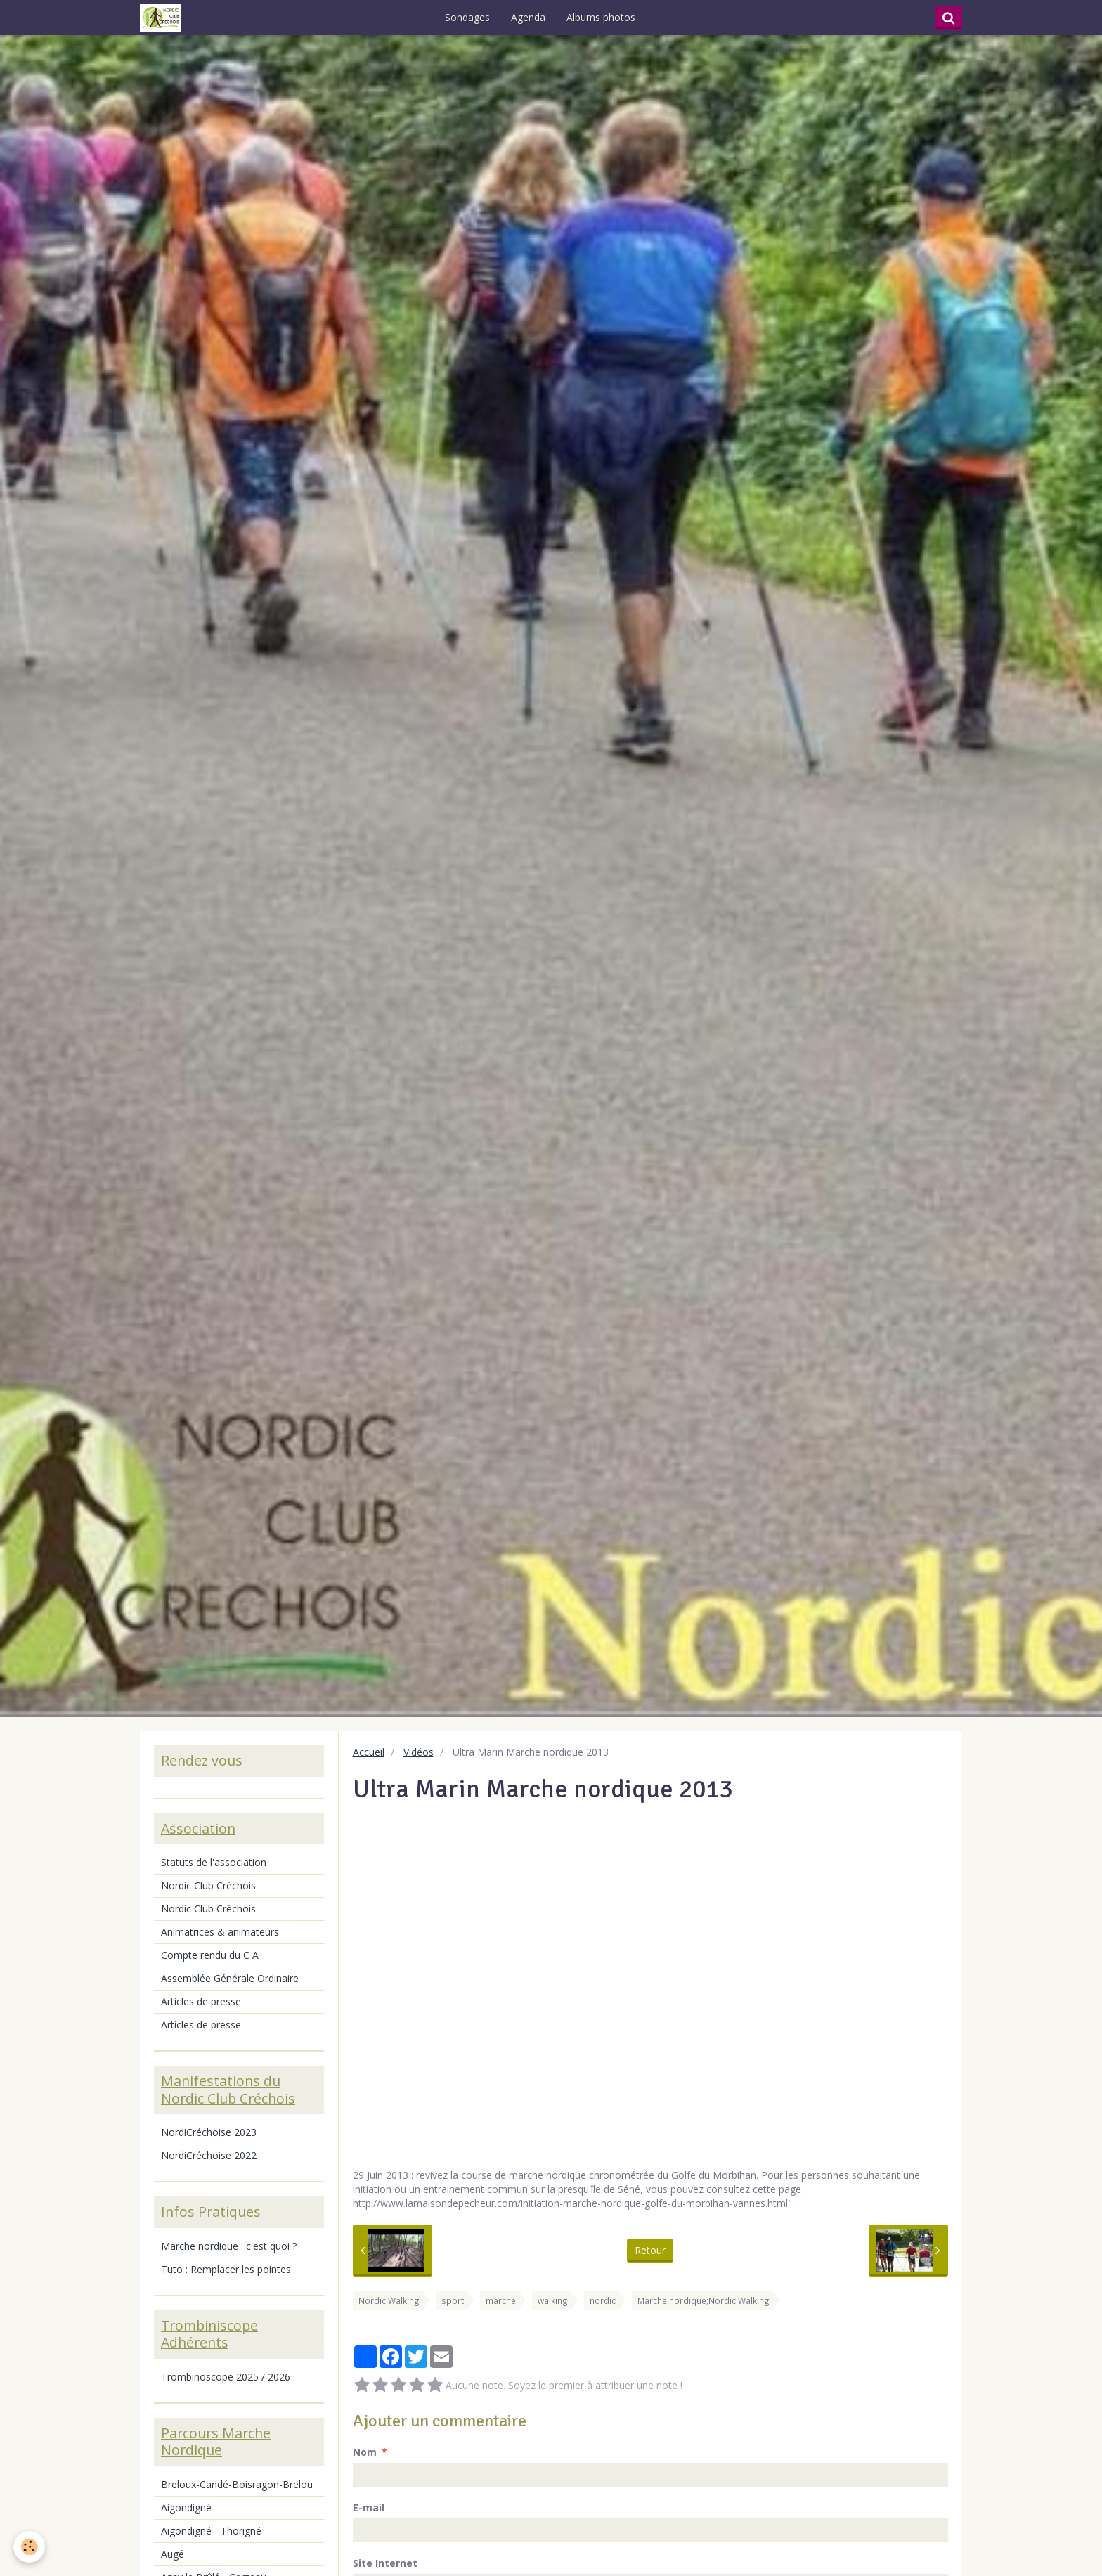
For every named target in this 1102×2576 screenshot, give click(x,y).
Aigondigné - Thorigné (211, 2530)
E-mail (368, 2507)
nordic (603, 2300)
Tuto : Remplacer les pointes (226, 2269)
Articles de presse (201, 2001)
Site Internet (385, 2563)
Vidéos (418, 1752)
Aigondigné (186, 2507)
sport (452, 2300)
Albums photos (605, 17)
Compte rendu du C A (210, 1955)
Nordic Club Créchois (208, 1885)
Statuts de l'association (213, 1862)
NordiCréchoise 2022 (209, 2155)
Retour (650, 2250)
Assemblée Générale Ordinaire (230, 1978)
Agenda (532, 17)
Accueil (368, 1752)
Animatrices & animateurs (220, 1932)
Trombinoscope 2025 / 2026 (225, 2376)
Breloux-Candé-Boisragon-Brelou (237, 2484)
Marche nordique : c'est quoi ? (229, 2246)
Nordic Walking (389, 2300)
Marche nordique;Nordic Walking (703, 2300)
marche (501, 2300)
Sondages (471, 17)
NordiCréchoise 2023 (209, 2132)
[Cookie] (30, 2547)
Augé (172, 2554)
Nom (365, 2452)
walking (553, 2300)
